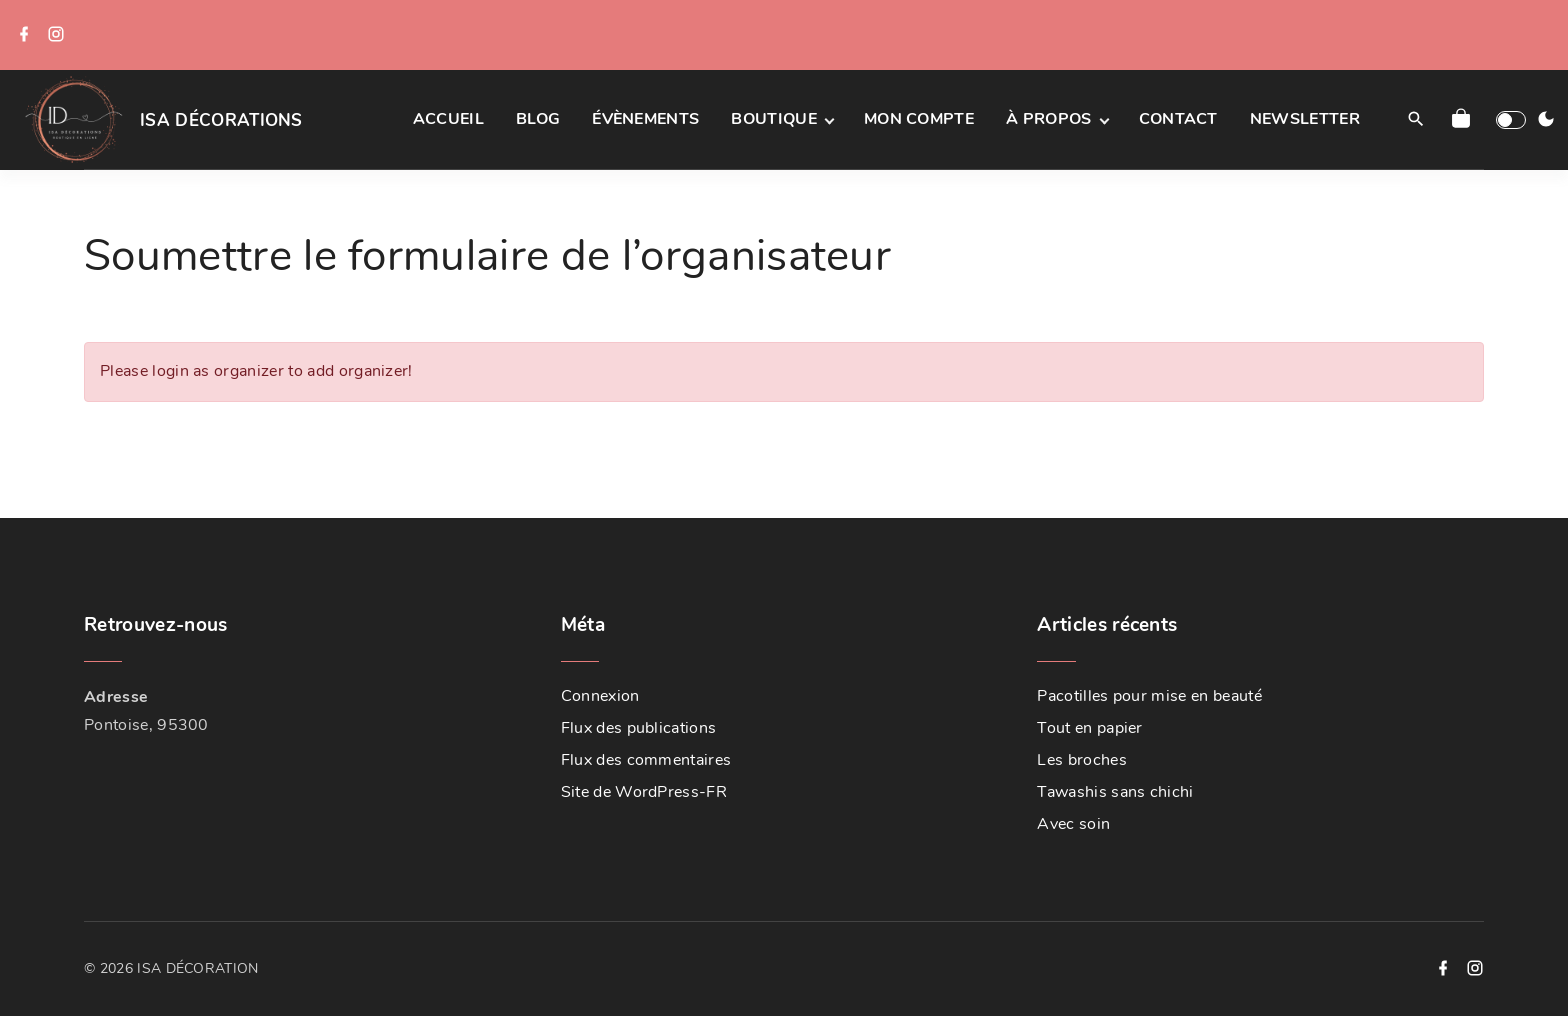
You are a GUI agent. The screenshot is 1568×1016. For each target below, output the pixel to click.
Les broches (1082, 760)
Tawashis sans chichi (1115, 792)
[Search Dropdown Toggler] (1415, 120)
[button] (1464, 120)
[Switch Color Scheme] (1546, 120)
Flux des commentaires (646, 760)
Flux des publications (639, 728)
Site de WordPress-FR (644, 792)
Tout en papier (1089, 728)
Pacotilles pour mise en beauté (1149, 696)
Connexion (600, 696)
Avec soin (1073, 824)
